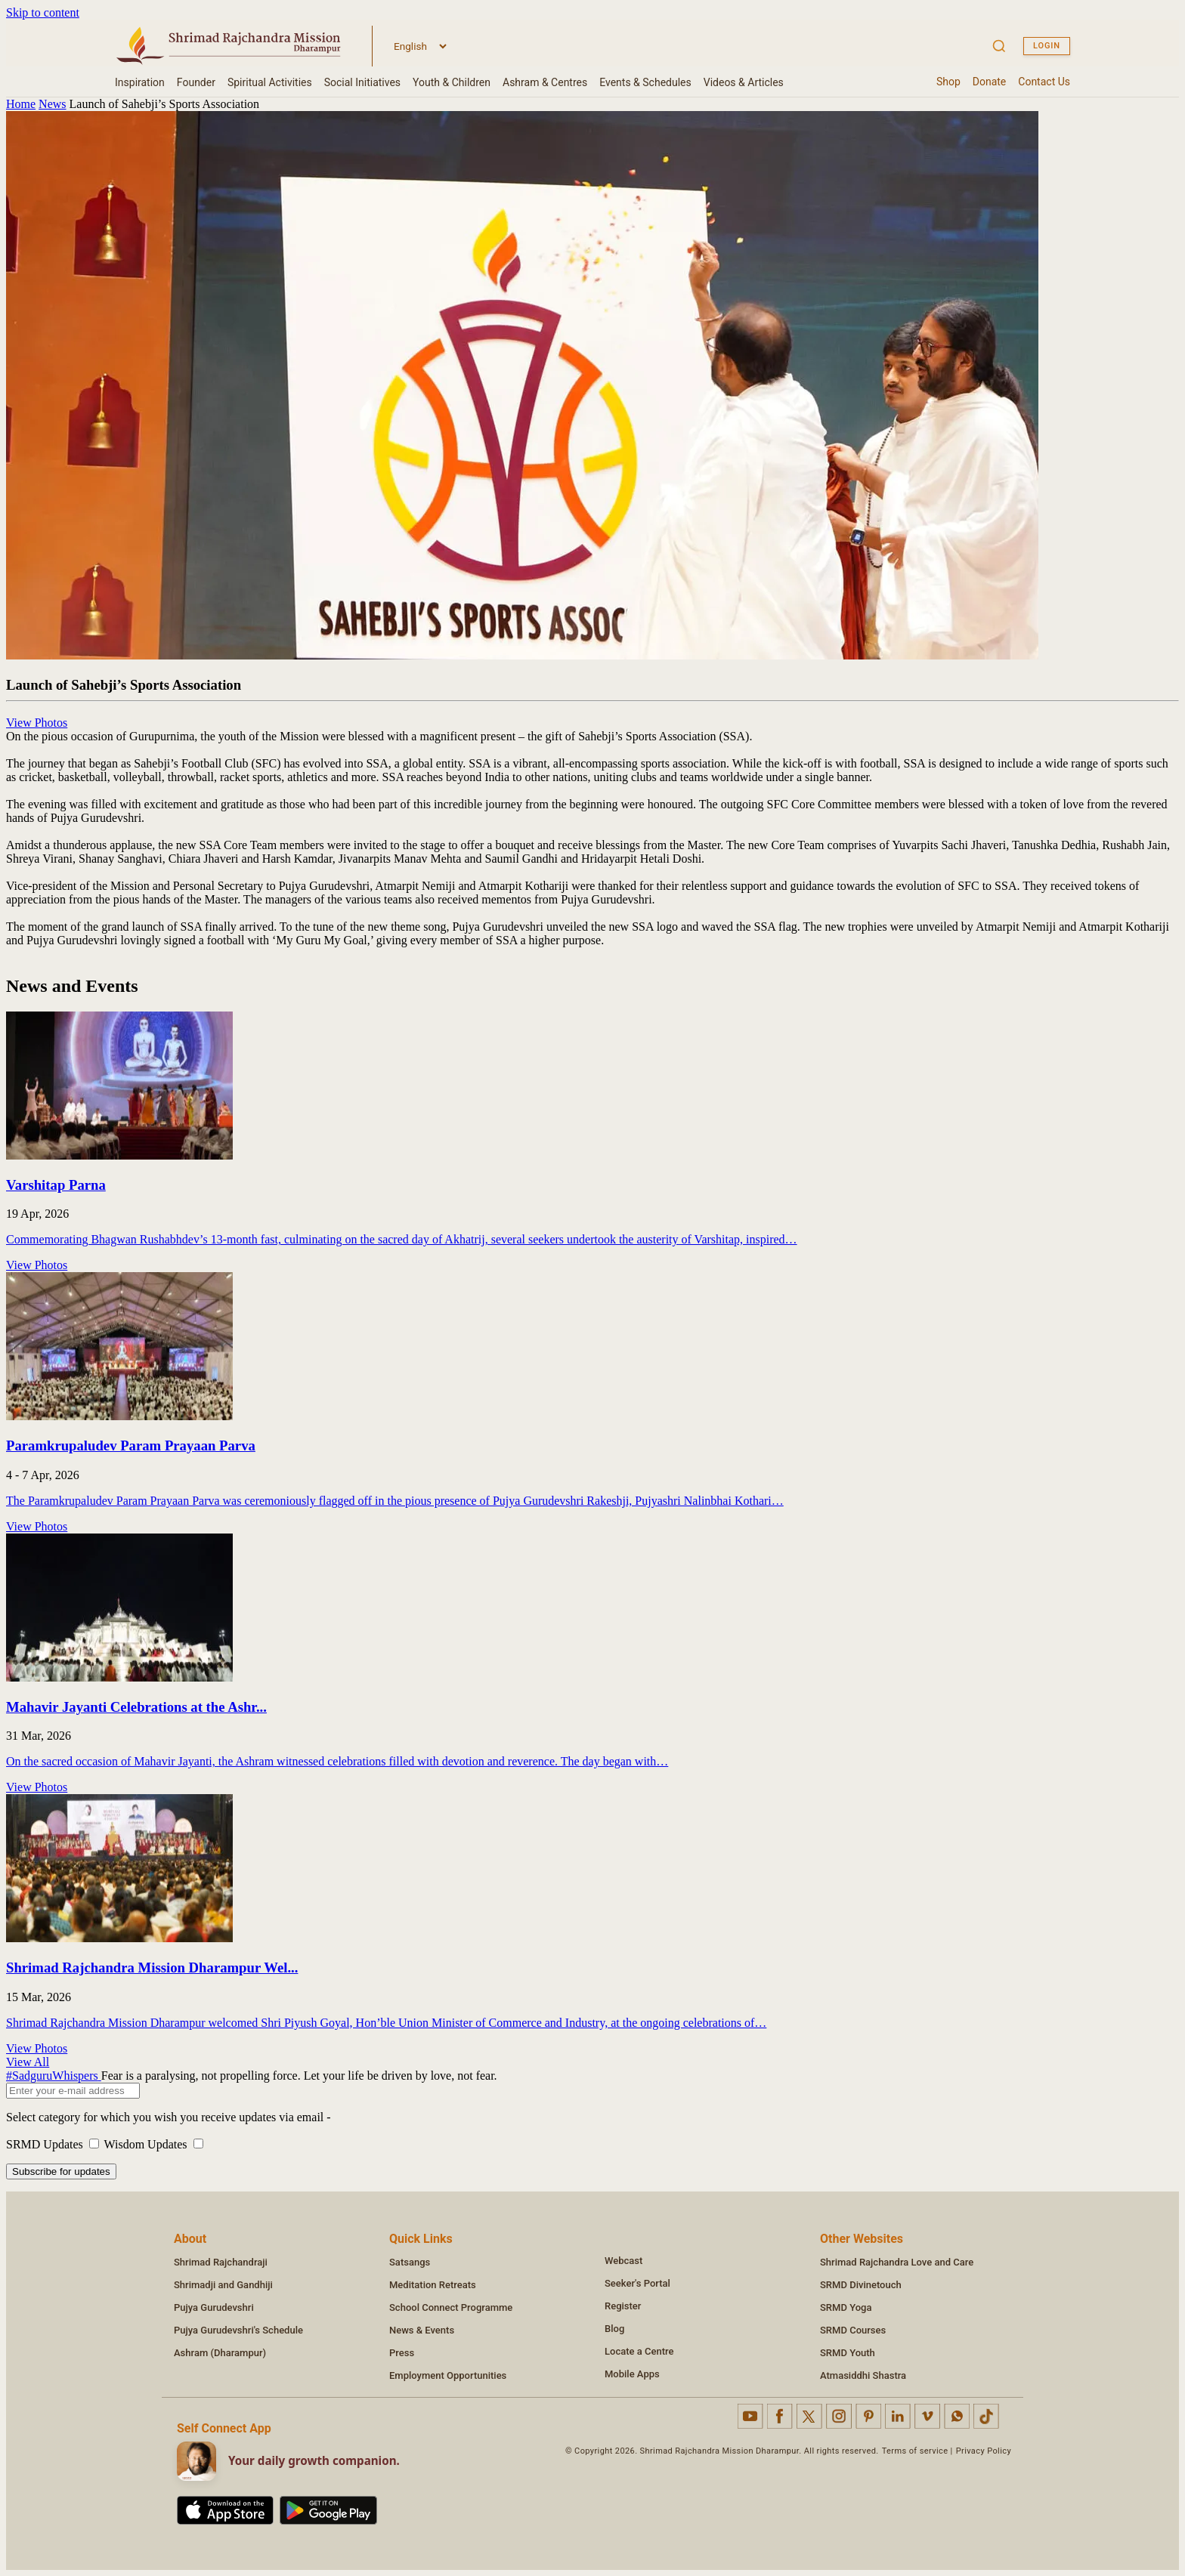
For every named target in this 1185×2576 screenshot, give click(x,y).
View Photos (36, 722)
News (52, 103)
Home (21, 103)
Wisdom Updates (153, 2144)
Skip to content (42, 12)
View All (27, 2062)
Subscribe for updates (61, 2171)
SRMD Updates (55, 2144)
